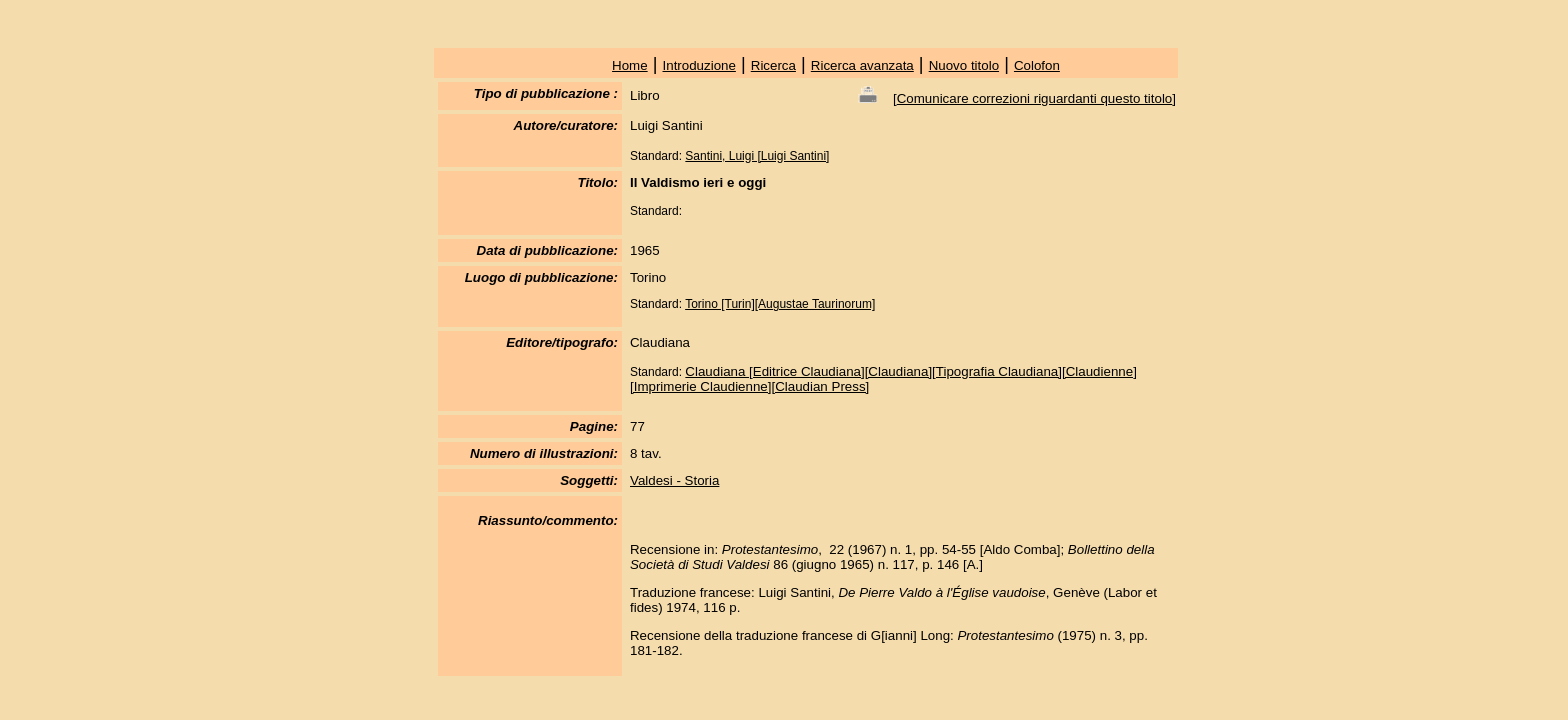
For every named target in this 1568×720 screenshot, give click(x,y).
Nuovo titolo (964, 65)
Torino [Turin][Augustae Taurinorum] (780, 304)
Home (630, 65)
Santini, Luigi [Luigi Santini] (757, 156)
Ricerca (773, 65)
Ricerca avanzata (862, 65)
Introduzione (699, 65)
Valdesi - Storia (674, 480)
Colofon (1037, 65)
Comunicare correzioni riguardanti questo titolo (1035, 98)
